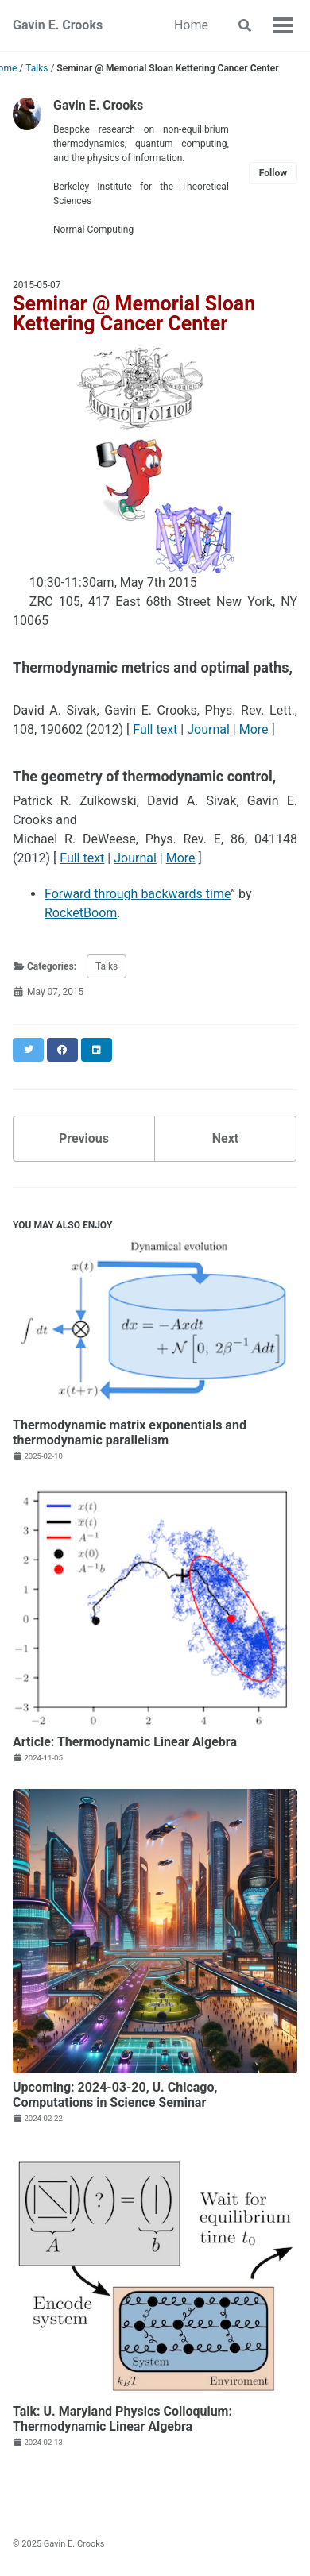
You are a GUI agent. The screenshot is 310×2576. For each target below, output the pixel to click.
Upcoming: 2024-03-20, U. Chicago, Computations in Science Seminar (115, 2095)
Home (191, 25)
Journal (208, 729)
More (254, 729)
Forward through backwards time (138, 893)
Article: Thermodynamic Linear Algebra (125, 1741)
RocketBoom (81, 912)
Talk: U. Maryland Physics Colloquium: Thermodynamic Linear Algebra (122, 2419)
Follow (273, 173)
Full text (155, 729)
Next (225, 1138)
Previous (84, 1138)
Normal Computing (93, 229)
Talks (106, 966)
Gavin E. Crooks (58, 25)
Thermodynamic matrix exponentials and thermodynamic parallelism (129, 1432)
